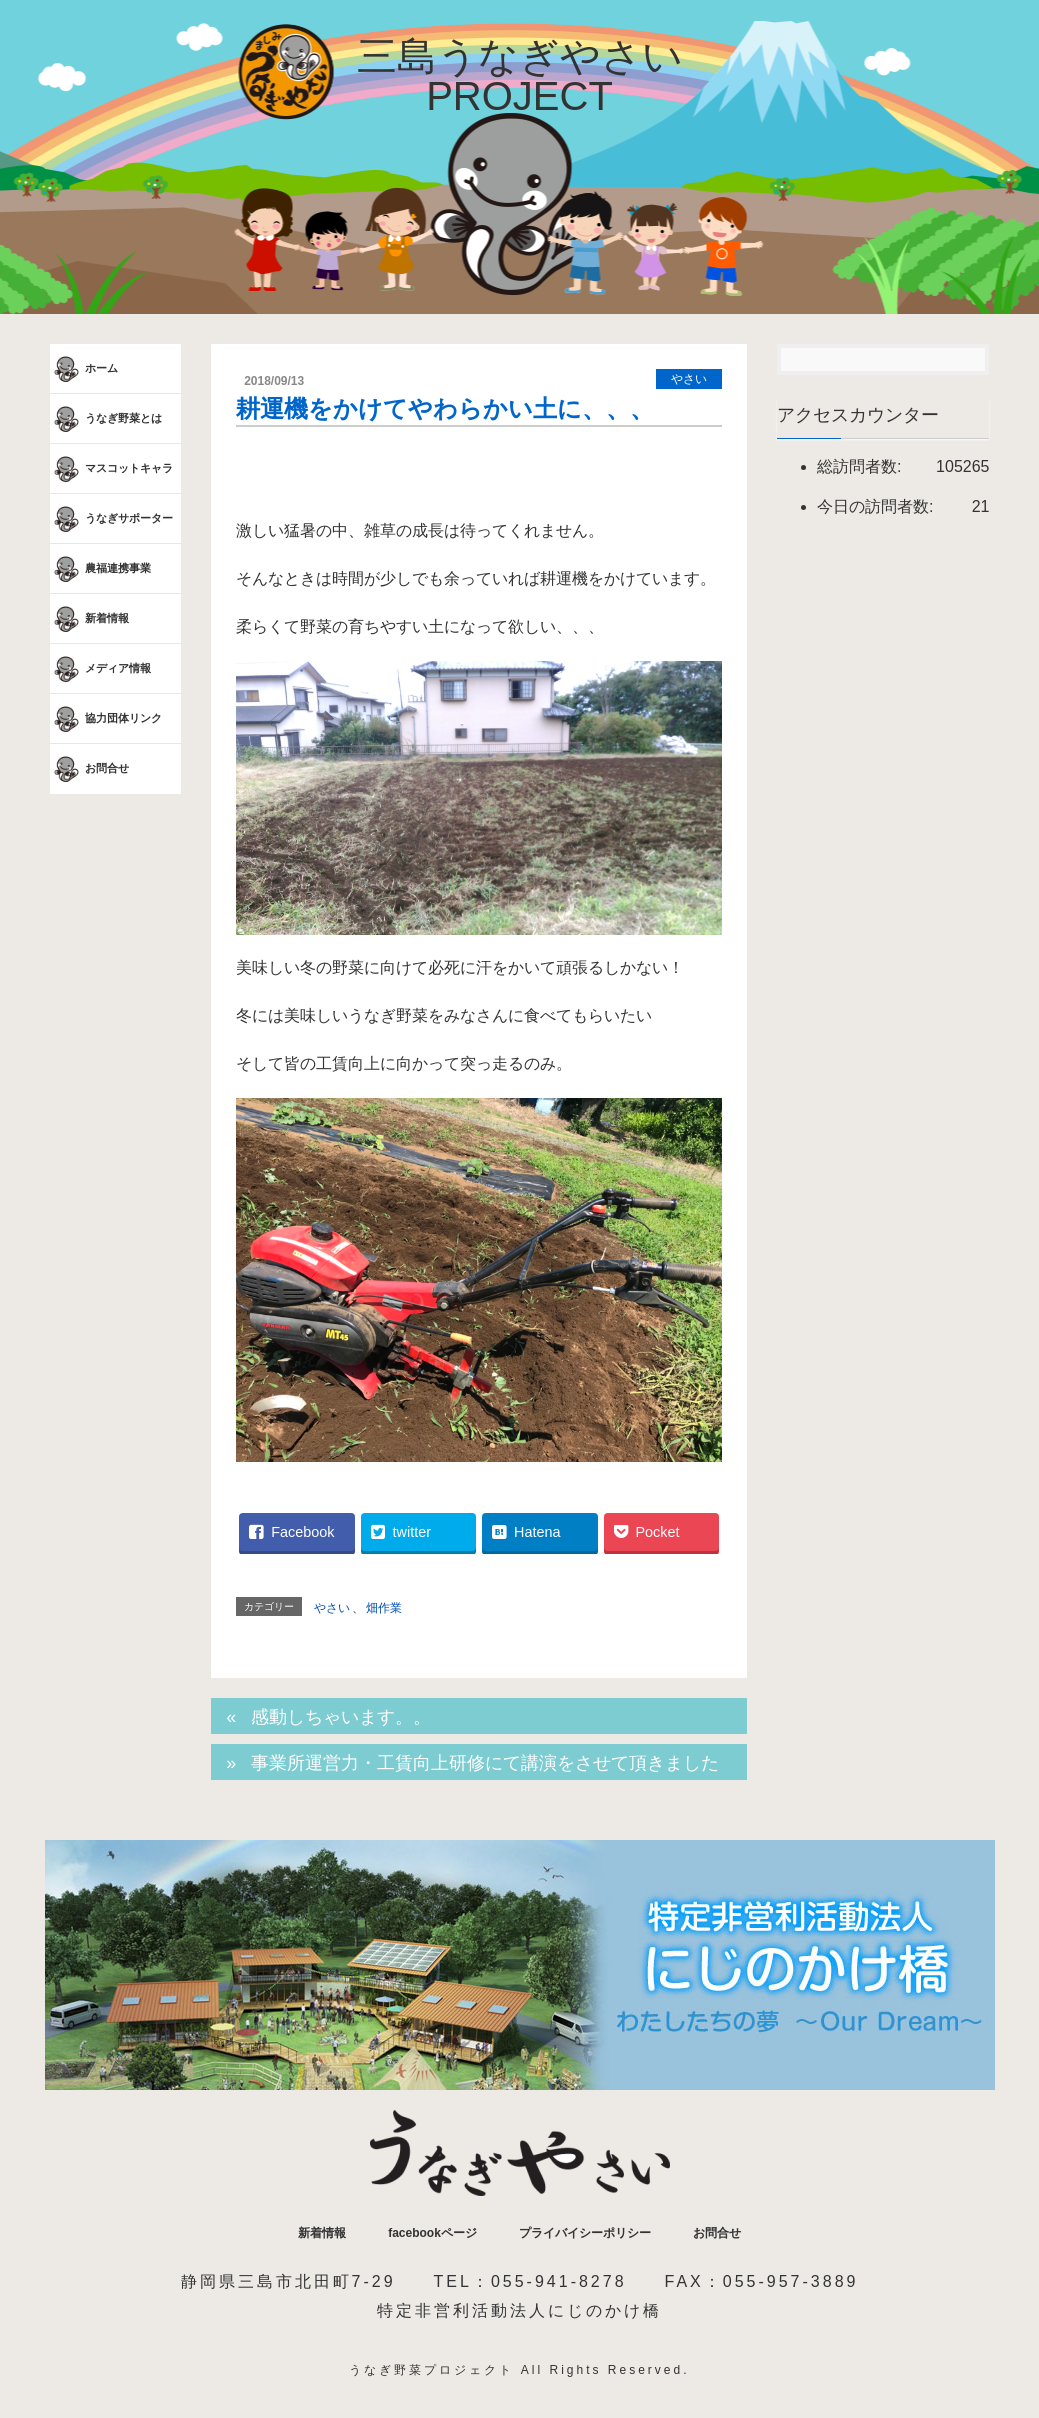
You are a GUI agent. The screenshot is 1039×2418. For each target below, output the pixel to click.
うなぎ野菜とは (106, 419)
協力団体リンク (106, 719)
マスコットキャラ (111, 469)
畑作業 (384, 1608)
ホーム (84, 369)
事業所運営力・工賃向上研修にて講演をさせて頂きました (485, 1763)
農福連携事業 (100, 569)
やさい (689, 379)
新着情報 (89, 619)
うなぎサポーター (111, 519)
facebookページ (432, 2233)
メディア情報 (100, 669)
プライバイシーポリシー (585, 2233)
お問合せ (89, 769)
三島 (520, 76)
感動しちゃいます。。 (341, 1717)
